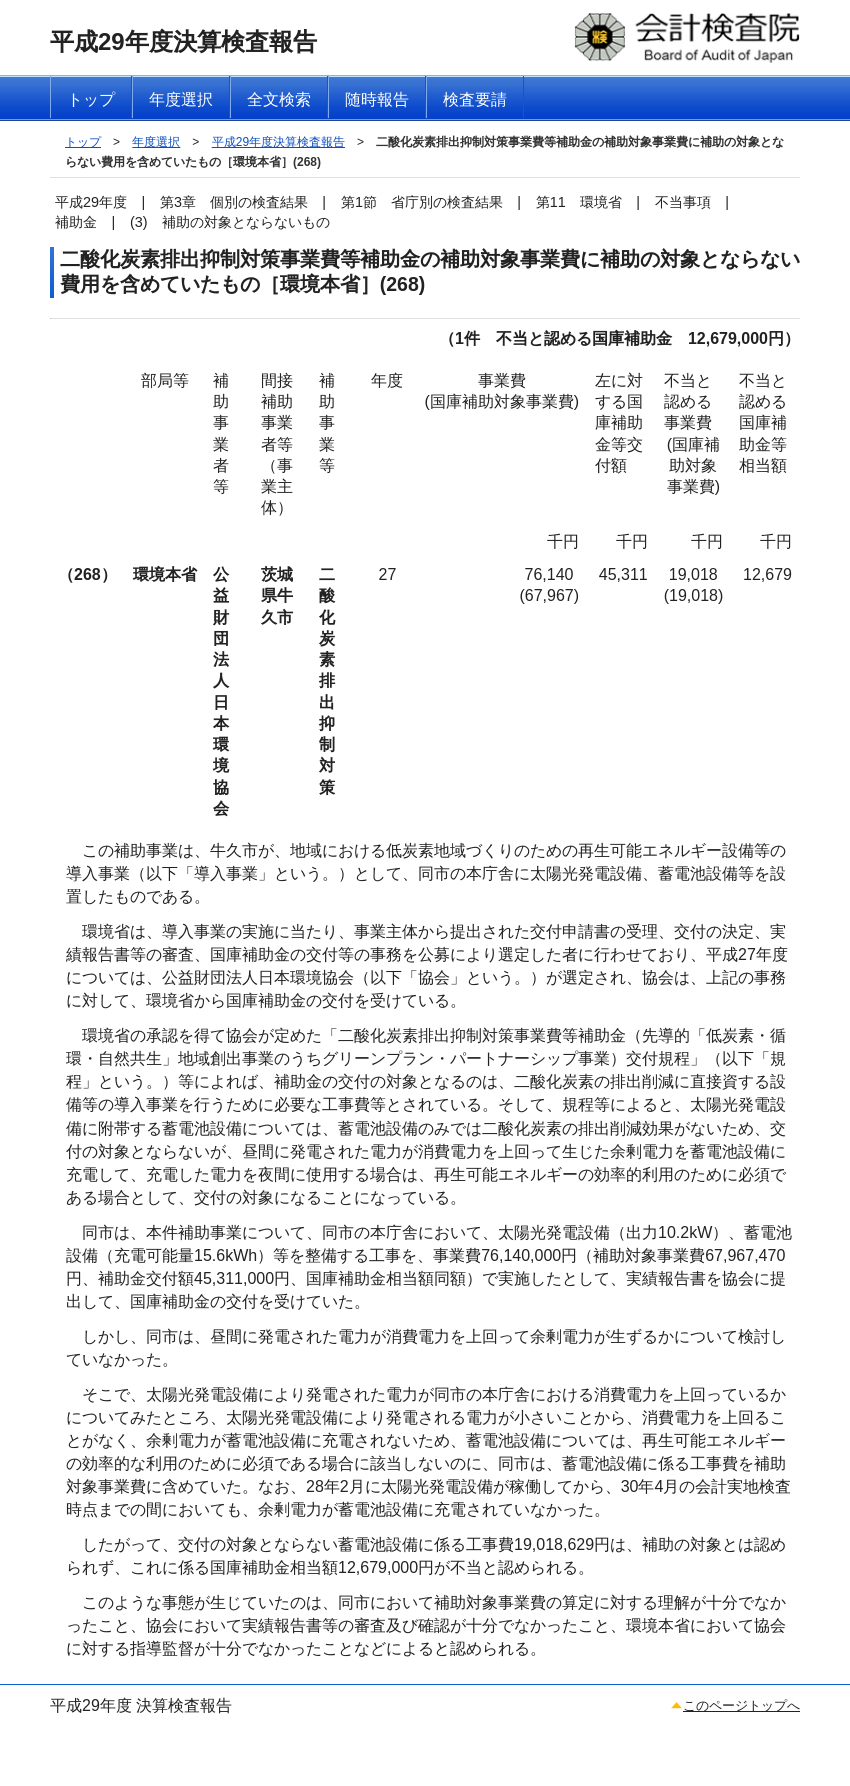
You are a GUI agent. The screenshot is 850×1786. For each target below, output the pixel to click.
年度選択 (156, 142)
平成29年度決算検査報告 (278, 142)
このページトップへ (741, 1705)
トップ (83, 142)
